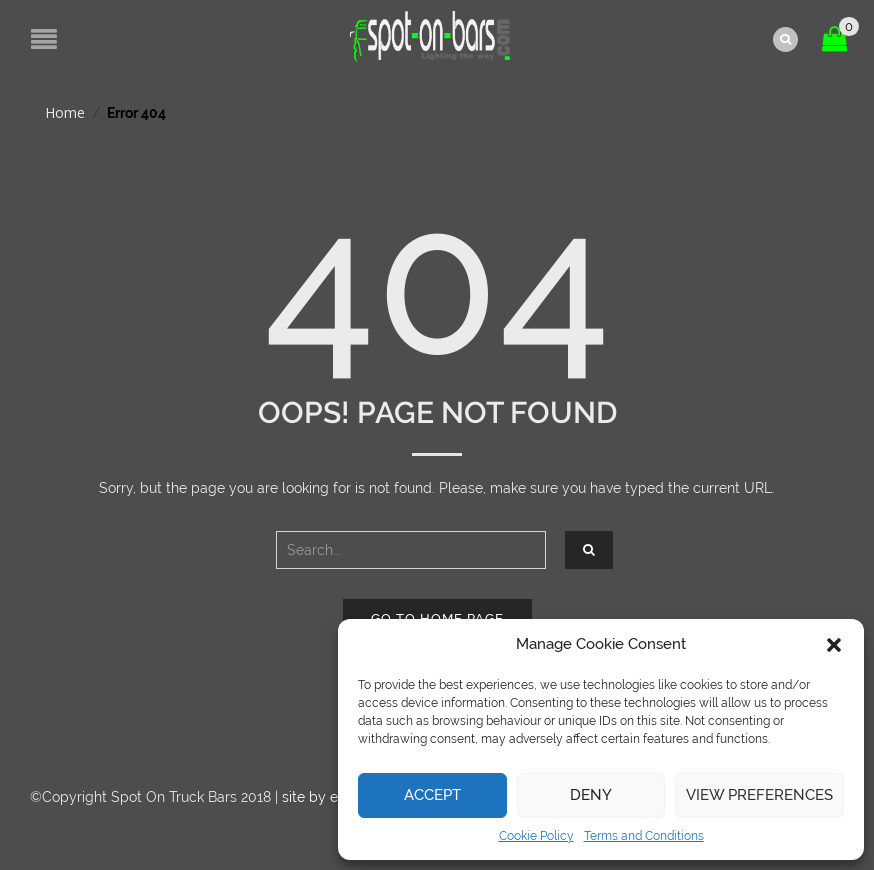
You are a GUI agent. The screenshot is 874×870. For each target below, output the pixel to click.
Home (65, 112)
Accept (432, 795)
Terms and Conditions (644, 836)
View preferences (759, 795)
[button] (834, 645)
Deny (591, 795)
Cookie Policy (536, 836)
